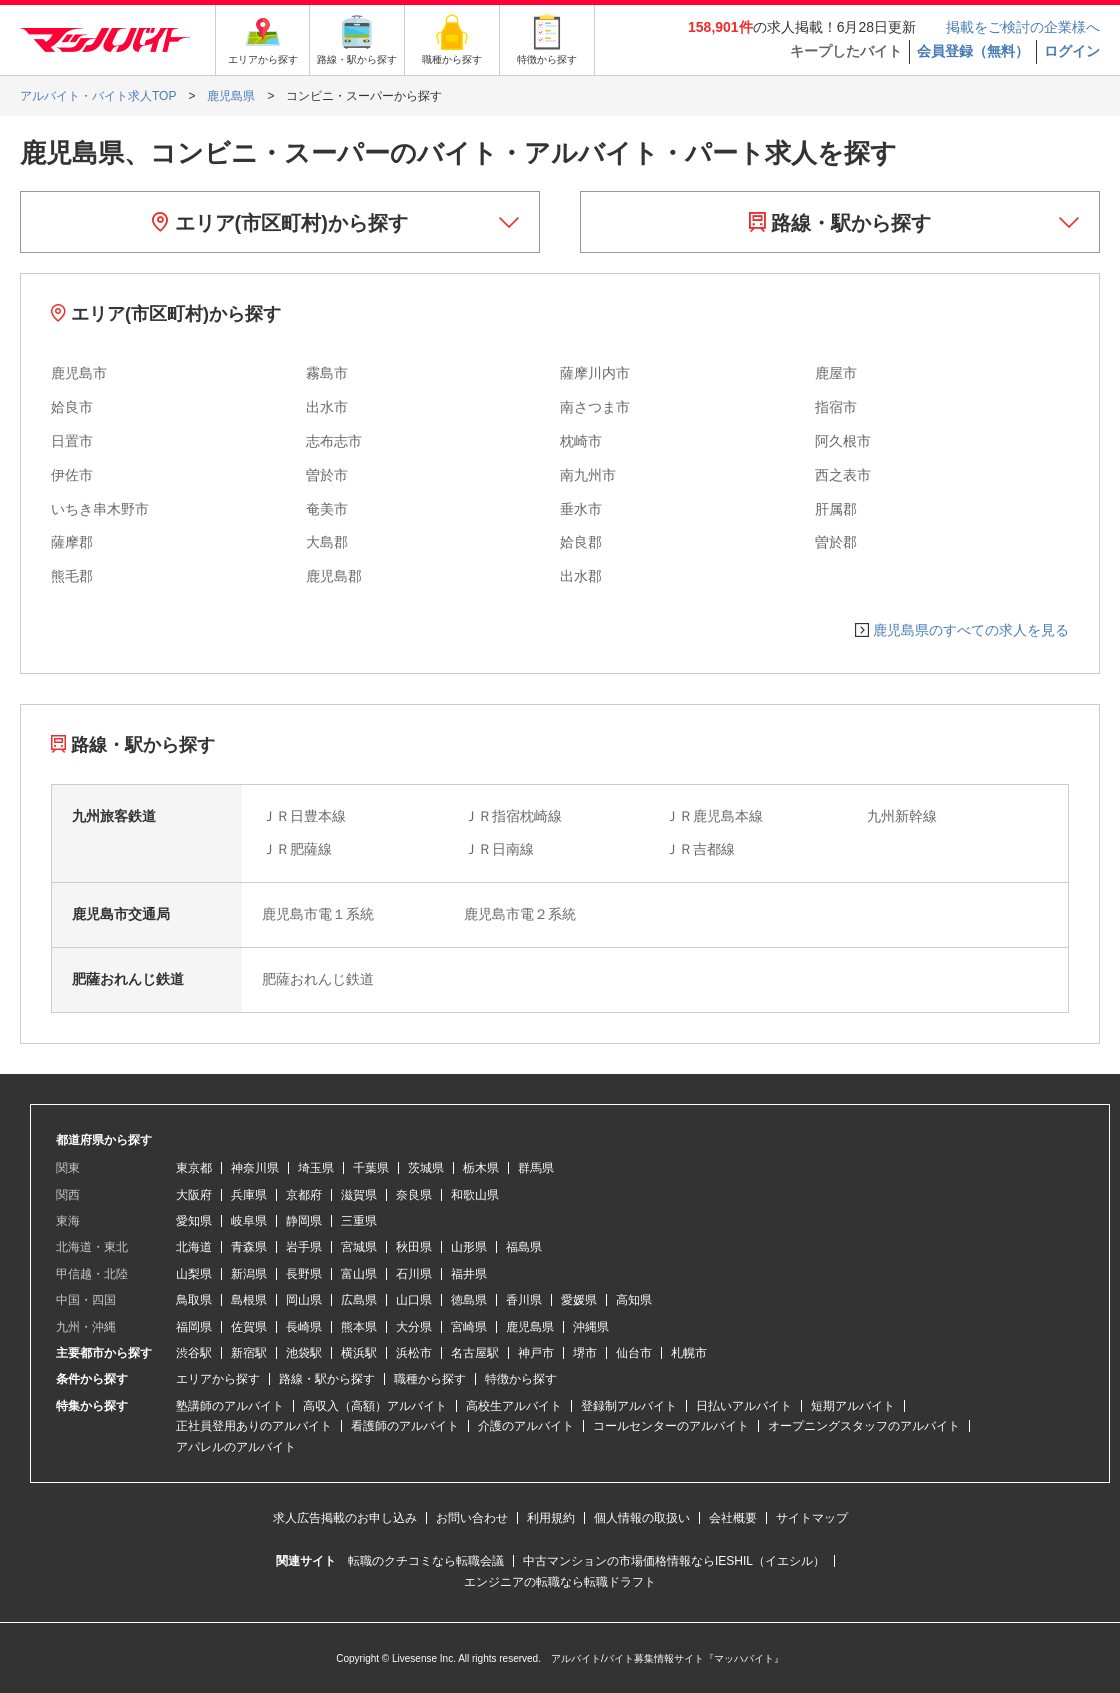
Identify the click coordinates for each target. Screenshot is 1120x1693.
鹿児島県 (530, 1327)
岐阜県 (249, 1221)
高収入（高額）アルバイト (375, 1406)
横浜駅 (359, 1353)
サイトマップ (812, 1518)
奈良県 (414, 1195)
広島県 (359, 1300)
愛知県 (194, 1221)
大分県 (414, 1327)
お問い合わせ (472, 1518)
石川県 (414, 1274)
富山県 (359, 1274)
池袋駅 (304, 1353)
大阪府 (194, 1195)
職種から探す (430, 1379)
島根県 (249, 1300)
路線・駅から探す (840, 223)
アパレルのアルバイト (236, 1447)
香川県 (524, 1300)
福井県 (469, 1274)
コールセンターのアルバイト (671, 1426)
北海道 (194, 1247)
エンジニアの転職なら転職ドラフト (560, 1582)
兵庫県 (249, 1195)
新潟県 (249, 1274)
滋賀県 (359, 1195)
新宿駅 (249, 1353)
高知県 (634, 1300)
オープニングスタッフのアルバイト (864, 1426)
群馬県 (536, 1168)
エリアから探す (218, 1379)
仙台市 (634, 1353)
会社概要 (733, 1518)
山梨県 (194, 1274)
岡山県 (304, 1300)
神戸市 (536, 1353)
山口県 (414, 1300)
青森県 (249, 1247)
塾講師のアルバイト (230, 1406)
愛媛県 (579, 1300)
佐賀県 (249, 1327)
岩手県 (304, 1247)
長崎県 (304, 1327)
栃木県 (481, 1168)
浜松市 (414, 1353)
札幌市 (689, 1353)
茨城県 (426, 1168)
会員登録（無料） (973, 51)
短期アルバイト (853, 1406)
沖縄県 (591, 1327)
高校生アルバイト (514, 1406)
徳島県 (469, 1300)
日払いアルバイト (744, 1406)
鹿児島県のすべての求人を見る (971, 630)
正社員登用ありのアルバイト (254, 1426)
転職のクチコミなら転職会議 (426, 1561)
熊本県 (359, 1327)
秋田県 (414, 1247)
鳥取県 (194, 1300)
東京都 (194, 1168)
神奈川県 (255, 1168)
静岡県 (304, 1221)
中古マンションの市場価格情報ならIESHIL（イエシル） (674, 1561)
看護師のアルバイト (405, 1426)
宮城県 (359, 1247)
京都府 (304, 1195)
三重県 (359, 1221)
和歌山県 (475, 1195)
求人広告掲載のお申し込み (345, 1518)
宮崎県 (469, 1327)
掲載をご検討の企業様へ (1023, 27)
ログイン (1072, 51)
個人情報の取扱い (642, 1518)
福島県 (524, 1247)
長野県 (304, 1274)
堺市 (585, 1353)
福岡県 (194, 1327)
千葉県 (371, 1168)
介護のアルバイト (526, 1426)
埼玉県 (316, 1168)
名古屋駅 (475, 1353)
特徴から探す (521, 1379)
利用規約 (551, 1518)
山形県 (469, 1247)
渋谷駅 (194, 1353)
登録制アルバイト (629, 1406)
